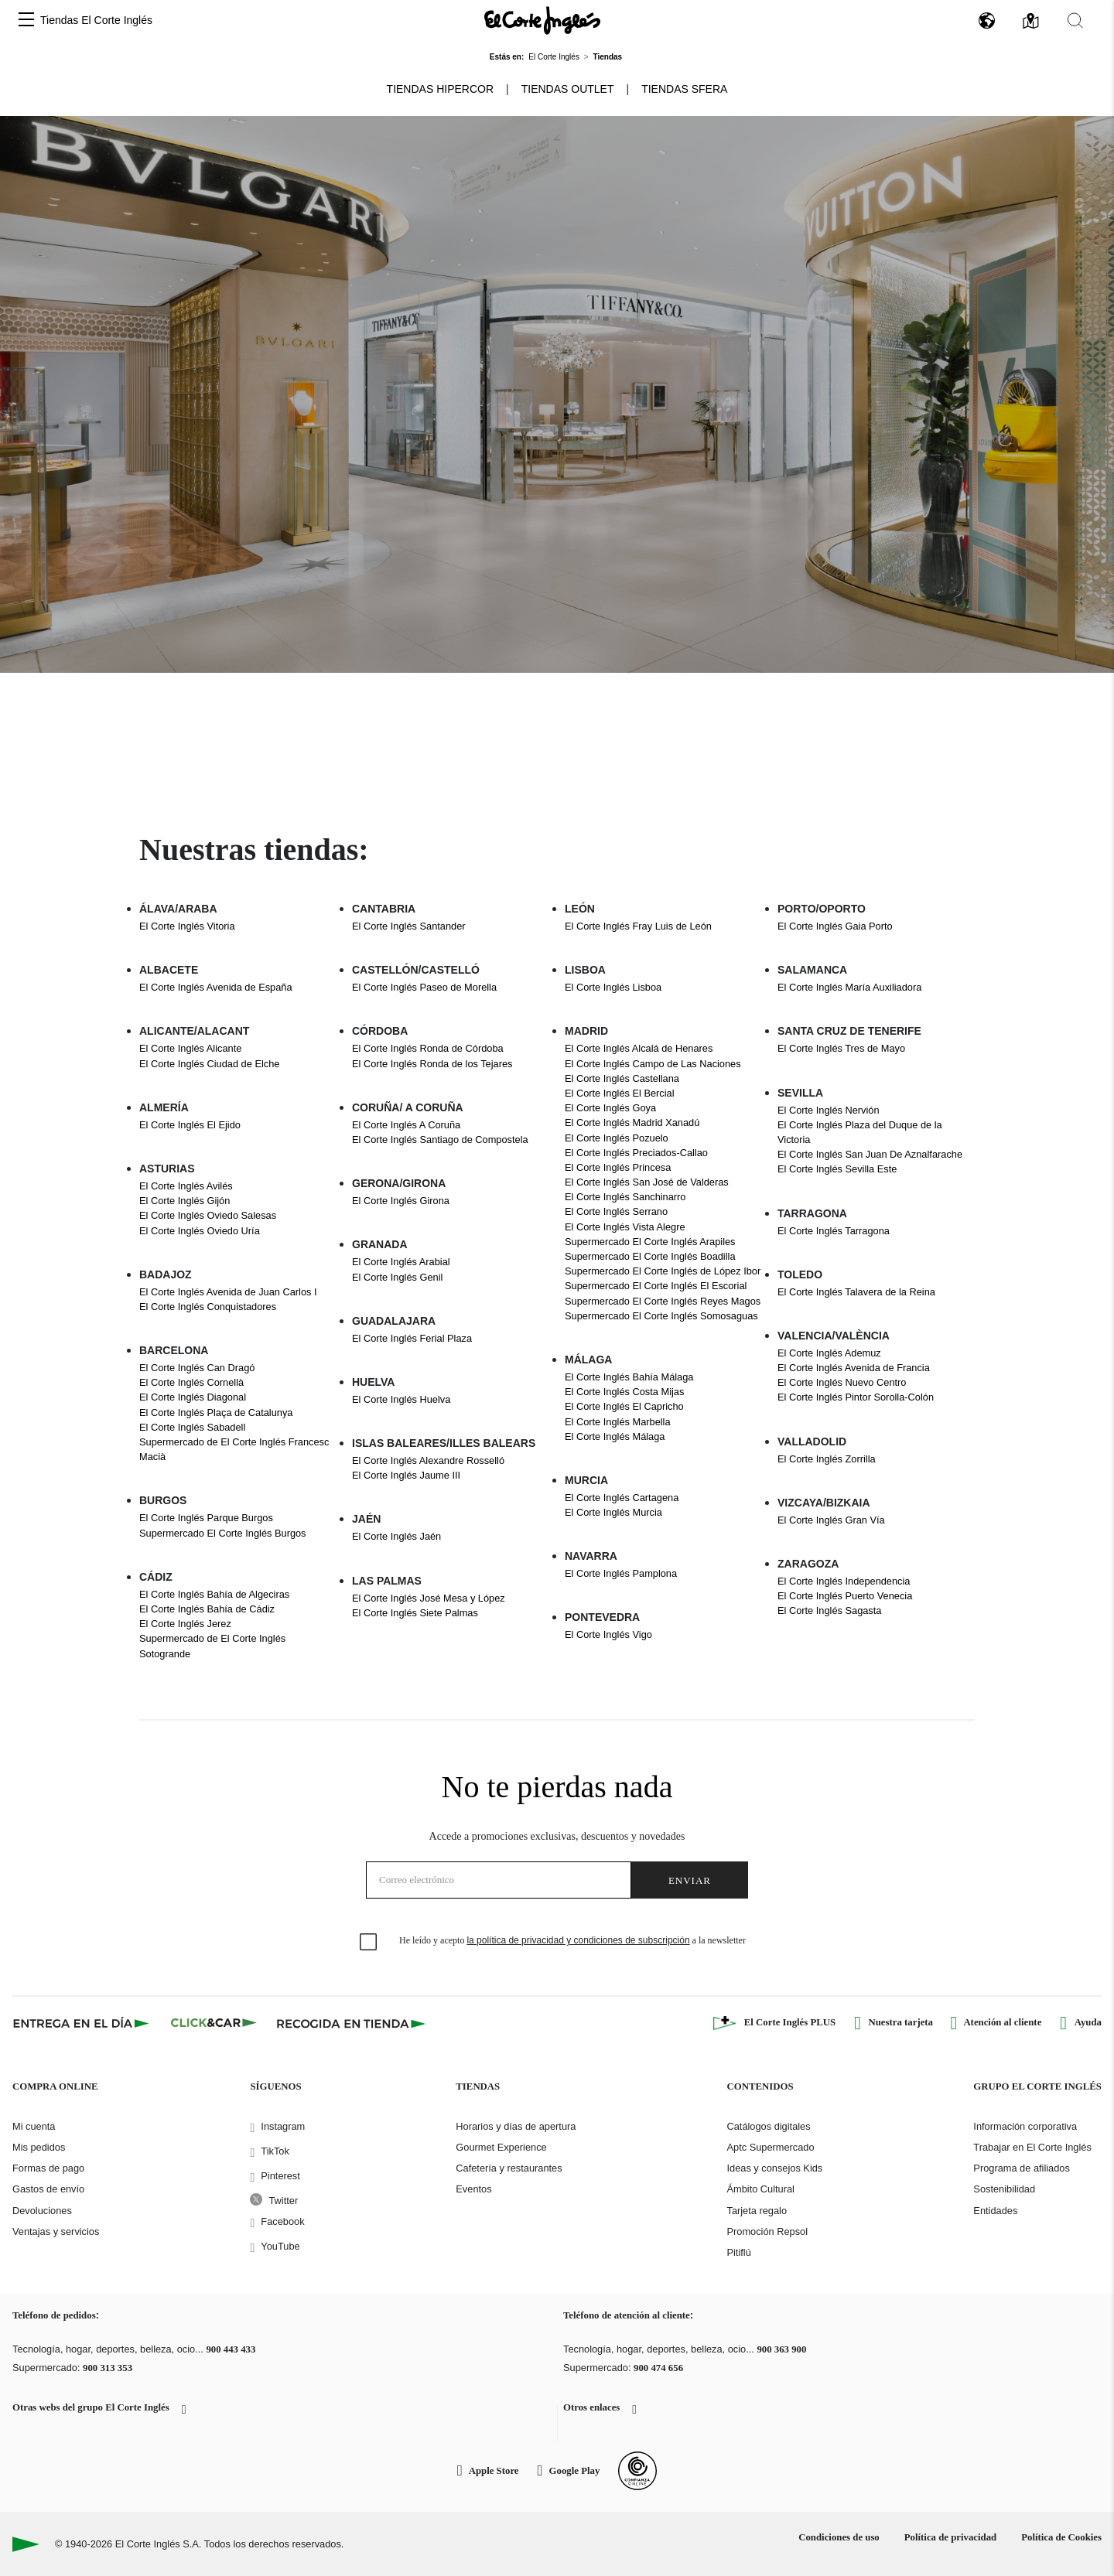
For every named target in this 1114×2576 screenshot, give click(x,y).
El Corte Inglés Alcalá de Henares (638, 1048)
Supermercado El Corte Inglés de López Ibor (662, 1271)
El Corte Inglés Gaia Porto (835, 926)
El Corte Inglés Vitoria (187, 926)
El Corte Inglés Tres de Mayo (841, 1048)
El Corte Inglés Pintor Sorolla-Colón (855, 1397)
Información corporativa (1025, 2126)
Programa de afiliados (1021, 2168)
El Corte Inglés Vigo (608, 1634)
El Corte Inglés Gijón (184, 1200)
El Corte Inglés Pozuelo (616, 1138)
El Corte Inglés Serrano (616, 1211)
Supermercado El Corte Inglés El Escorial (656, 1285)
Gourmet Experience (501, 2147)
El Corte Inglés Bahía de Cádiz (207, 1609)
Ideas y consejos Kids (774, 2168)
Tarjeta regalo (756, 2210)
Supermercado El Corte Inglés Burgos (222, 1533)
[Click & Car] (214, 2023)
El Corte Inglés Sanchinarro (625, 1197)
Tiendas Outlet (567, 89)
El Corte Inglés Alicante (190, 1048)
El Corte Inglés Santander (409, 926)
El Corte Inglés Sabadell (192, 1427)
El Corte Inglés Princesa (618, 1167)
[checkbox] (369, 1942)
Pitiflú (738, 2252)
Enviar (689, 1880)
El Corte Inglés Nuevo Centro (841, 1382)
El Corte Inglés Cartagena (621, 1497)
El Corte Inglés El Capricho (624, 1406)
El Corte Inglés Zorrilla (826, 1459)
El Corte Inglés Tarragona (833, 1231)
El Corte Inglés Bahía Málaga (629, 1377)
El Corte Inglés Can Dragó (197, 1367)
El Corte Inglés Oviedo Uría (199, 1231)
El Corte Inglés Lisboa (613, 987)
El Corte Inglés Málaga (615, 1436)
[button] (26, 20)
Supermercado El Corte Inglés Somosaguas (661, 1316)
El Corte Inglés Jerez (185, 1623)
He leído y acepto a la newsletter (572, 1940)
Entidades (995, 2210)
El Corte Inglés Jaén (396, 1536)
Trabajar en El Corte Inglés (1032, 2147)
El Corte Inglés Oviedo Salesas (207, 1215)
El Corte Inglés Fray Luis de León (638, 926)
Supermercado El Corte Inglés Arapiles (650, 1241)
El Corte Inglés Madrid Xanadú (632, 1122)
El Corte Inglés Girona (400, 1200)
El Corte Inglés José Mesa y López (428, 1598)
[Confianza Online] (637, 2470)
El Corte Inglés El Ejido (190, 1125)
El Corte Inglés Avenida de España (215, 987)
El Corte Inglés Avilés (186, 1186)
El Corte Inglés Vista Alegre (625, 1227)
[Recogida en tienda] (351, 2023)
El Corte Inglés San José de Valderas (647, 1182)
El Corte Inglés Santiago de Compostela (440, 1139)
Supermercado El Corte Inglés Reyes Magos (662, 1301)
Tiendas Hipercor (440, 89)
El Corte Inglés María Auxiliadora (849, 987)
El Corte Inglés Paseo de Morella (424, 987)
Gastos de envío (48, 2189)
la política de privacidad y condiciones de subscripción (577, 1940)
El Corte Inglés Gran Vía (831, 1520)
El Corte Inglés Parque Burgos (206, 1517)
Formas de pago (48, 2168)
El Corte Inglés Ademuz (829, 1353)
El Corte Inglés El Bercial (620, 1093)
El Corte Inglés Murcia (613, 1512)
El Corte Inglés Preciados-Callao (636, 1152)
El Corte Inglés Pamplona (621, 1573)
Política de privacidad (950, 2537)
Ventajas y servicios (55, 2231)
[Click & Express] (82, 2023)
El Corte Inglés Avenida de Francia (853, 1367)
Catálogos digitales (768, 2126)
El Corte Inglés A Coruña (406, 1125)
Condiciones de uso (839, 2537)
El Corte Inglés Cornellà (191, 1382)
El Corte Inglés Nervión (828, 1110)
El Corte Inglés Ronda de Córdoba (428, 1048)
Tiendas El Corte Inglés (96, 20)
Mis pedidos (38, 2147)
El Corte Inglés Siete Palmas (415, 1613)
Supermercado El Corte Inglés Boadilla (650, 1256)
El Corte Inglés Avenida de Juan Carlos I (228, 1292)
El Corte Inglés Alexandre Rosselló (428, 1460)
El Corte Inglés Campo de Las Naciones (653, 1064)
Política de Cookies (1061, 2537)
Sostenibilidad (1004, 2189)
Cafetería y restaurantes (509, 2168)
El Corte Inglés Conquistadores (207, 1306)
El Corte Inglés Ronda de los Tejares (432, 1064)
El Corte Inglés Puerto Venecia (844, 1596)
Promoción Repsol (767, 2231)
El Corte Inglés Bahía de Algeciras (214, 1594)
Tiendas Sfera (684, 89)
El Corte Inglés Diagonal (192, 1397)
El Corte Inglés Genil (397, 1277)
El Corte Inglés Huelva (401, 1399)
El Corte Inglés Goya (610, 1108)
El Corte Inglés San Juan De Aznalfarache (869, 1154)
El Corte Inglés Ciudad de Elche (209, 1064)
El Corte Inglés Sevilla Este (837, 1169)
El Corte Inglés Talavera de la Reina (856, 1292)
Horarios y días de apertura (516, 2126)
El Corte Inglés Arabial (401, 1262)
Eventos (473, 2189)
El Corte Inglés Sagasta (829, 1610)
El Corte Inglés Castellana (622, 1078)
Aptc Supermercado (770, 2147)
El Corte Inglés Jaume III (406, 1475)
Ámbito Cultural (760, 2189)
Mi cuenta (33, 2126)
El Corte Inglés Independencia (843, 1581)
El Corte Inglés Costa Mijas (624, 1391)
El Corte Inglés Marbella (618, 1422)
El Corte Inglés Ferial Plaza (412, 1338)
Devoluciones (42, 2210)
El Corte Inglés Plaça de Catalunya (215, 1412)
